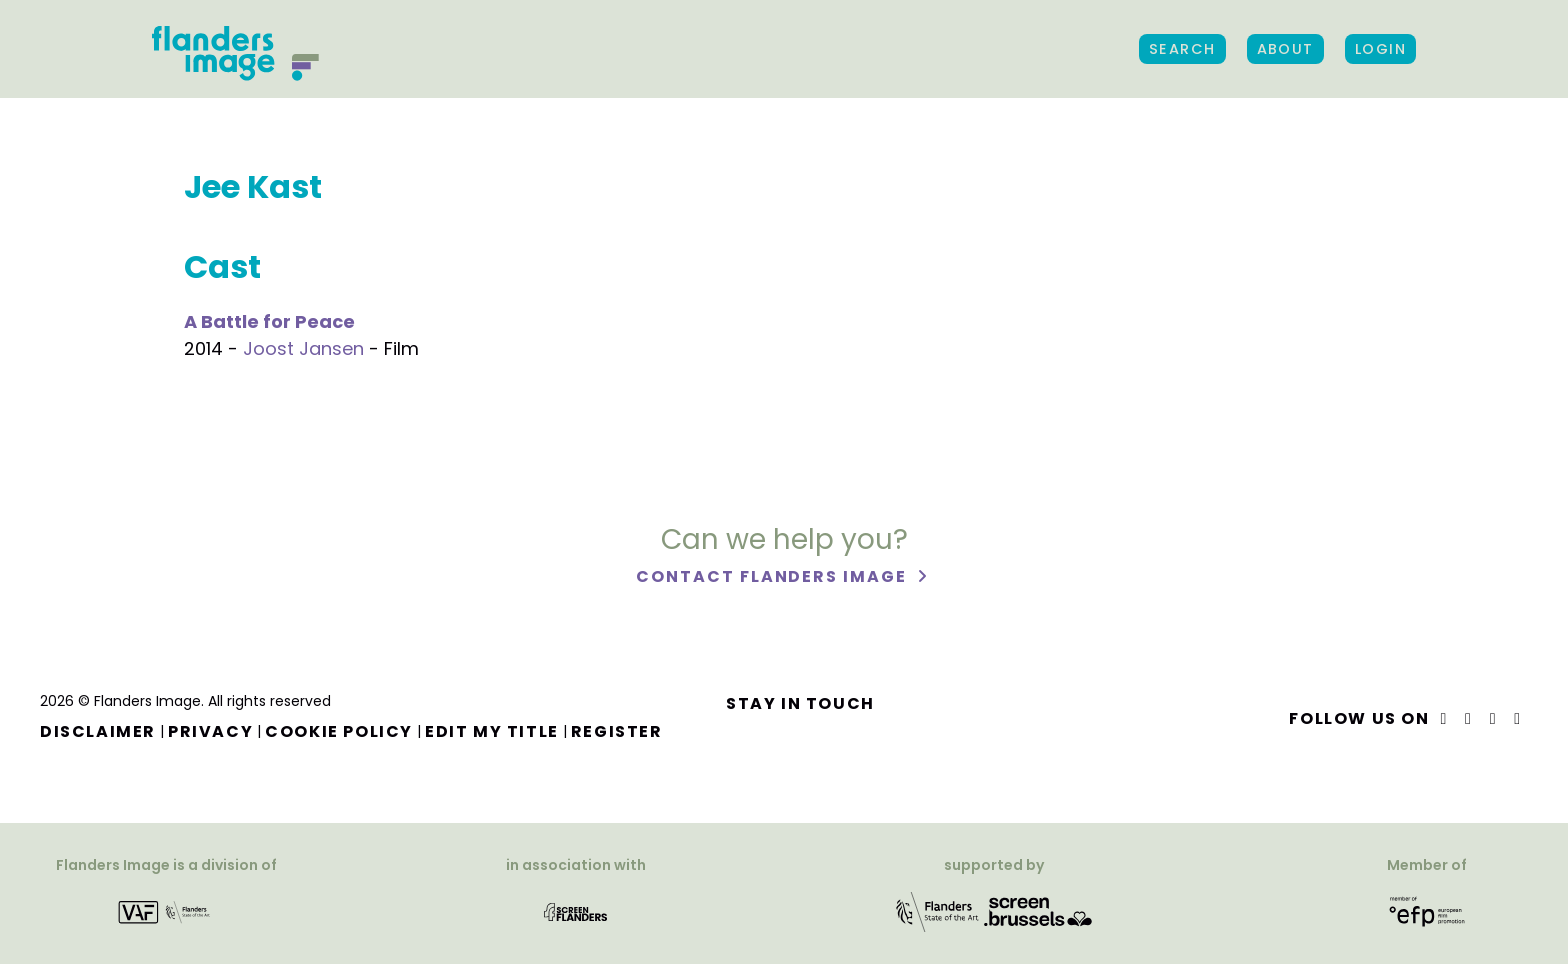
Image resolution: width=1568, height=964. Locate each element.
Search (1182, 49)
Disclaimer (98, 731)
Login (1380, 49)
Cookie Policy (339, 731)
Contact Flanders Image (773, 576)
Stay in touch (800, 703)
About (1285, 49)
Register (617, 731)
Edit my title (492, 731)
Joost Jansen (303, 348)
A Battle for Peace (269, 321)
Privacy (210, 731)
